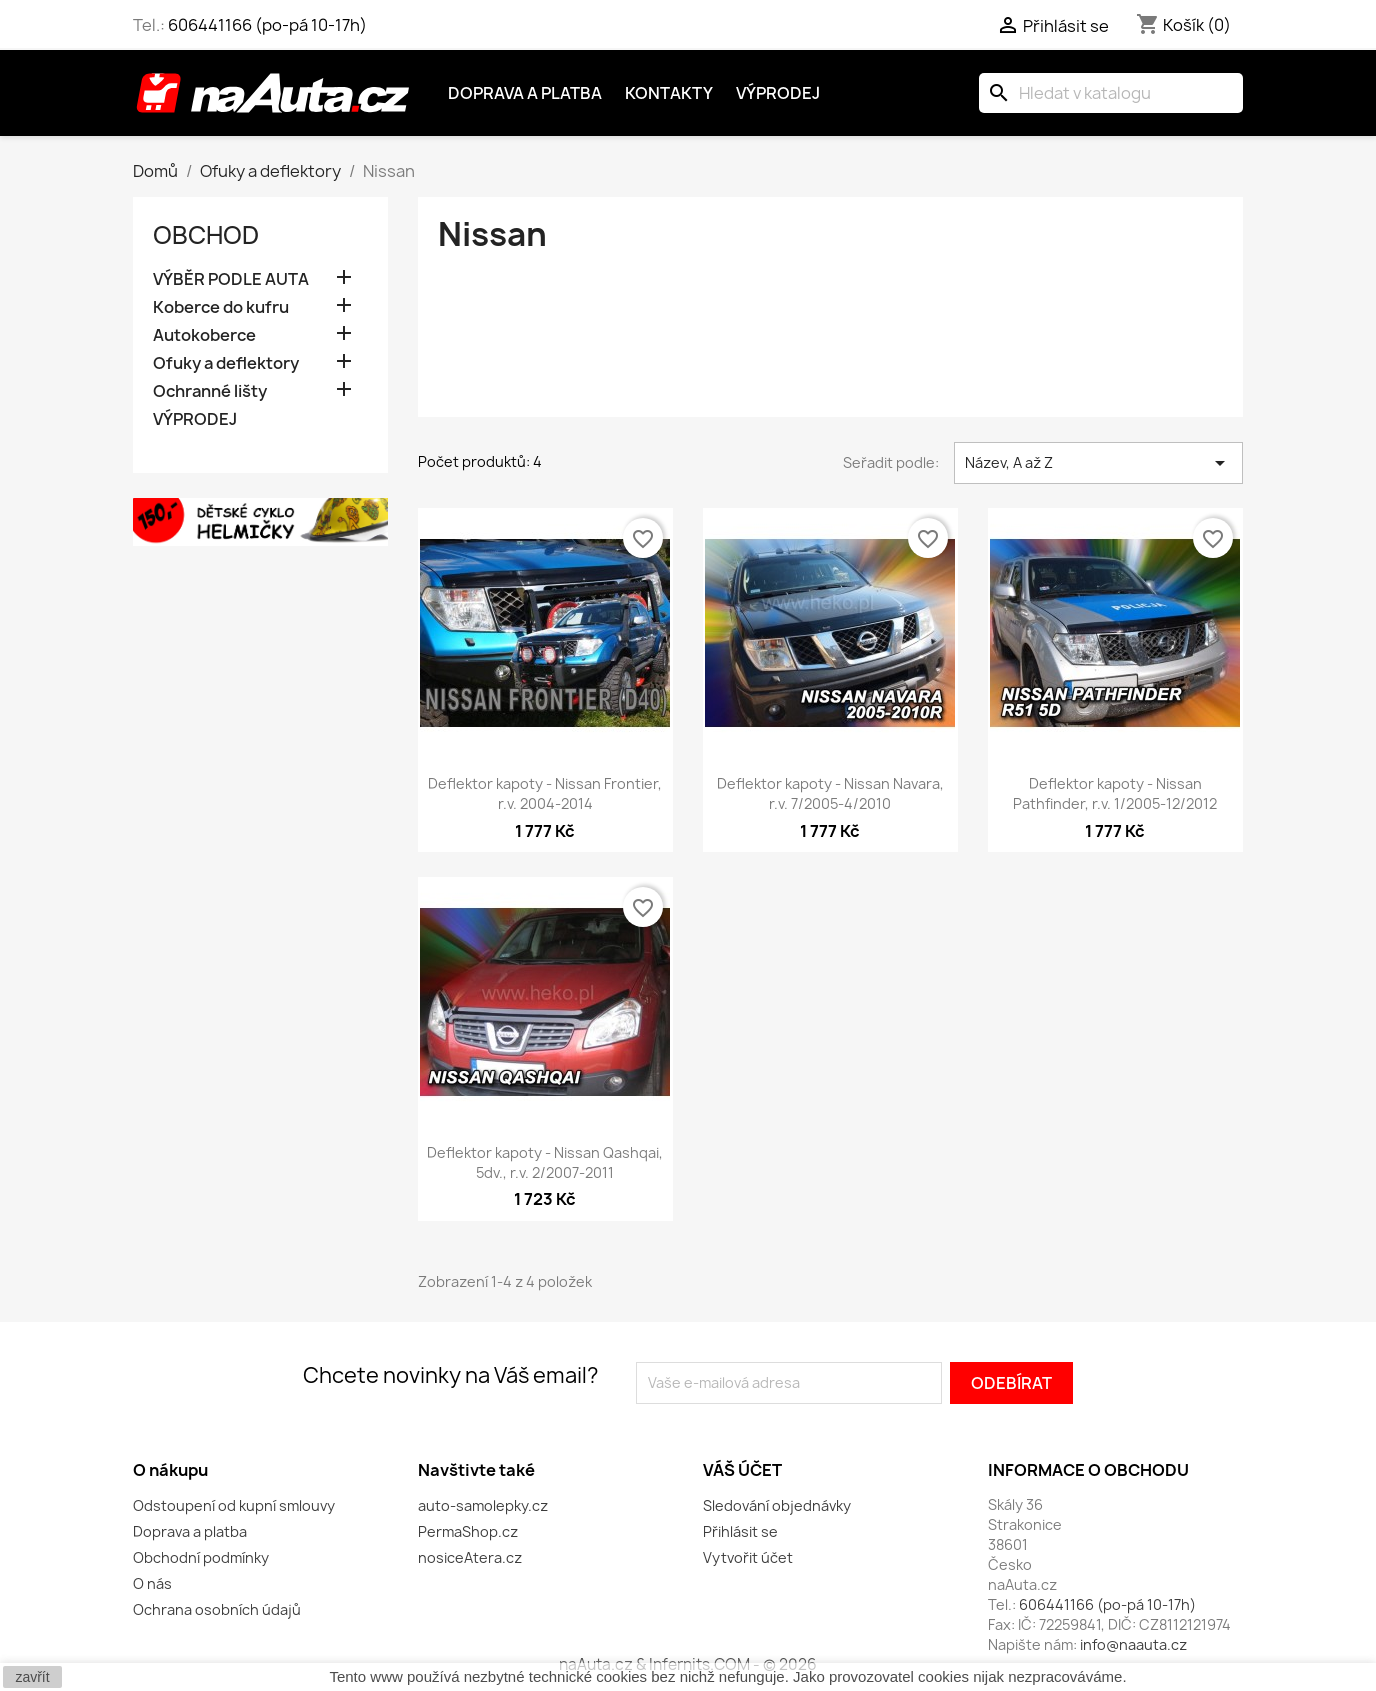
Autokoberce (204, 335)
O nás (152, 1583)
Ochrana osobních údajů (217, 1609)
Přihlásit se (740, 1531)
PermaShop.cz (468, 1531)
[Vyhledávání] (1111, 93)
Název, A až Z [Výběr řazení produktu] (1098, 463)
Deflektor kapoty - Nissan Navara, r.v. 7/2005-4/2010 (830, 793)
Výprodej (778, 93)
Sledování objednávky (777, 1505)
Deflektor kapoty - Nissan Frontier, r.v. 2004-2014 (545, 793)
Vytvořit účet (748, 1557)
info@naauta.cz (1133, 1644)
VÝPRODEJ (195, 419)
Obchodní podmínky (201, 1557)
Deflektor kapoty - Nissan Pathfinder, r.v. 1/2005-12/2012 (1115, 793)
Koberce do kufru (221, 307)
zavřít (32, 1677)
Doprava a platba (525, 93)
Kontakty (669, 93)
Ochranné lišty (210, 391)
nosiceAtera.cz (470, 1557)
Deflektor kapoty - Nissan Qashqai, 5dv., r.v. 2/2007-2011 (545, 1162)
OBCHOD (206, 235)
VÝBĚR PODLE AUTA (231, 279)
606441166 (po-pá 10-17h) (267, 25)
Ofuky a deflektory (226, 363)
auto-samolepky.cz (483, 1505)
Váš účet (742, 1470)
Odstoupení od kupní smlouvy (234, 1505)
